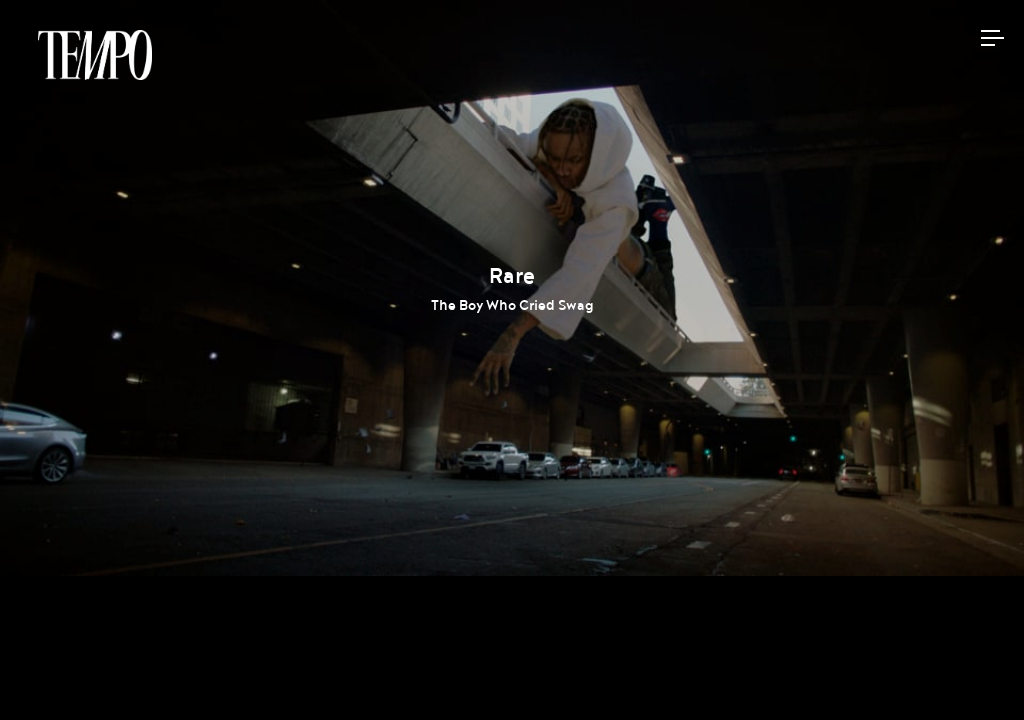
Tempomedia (95, 55)
